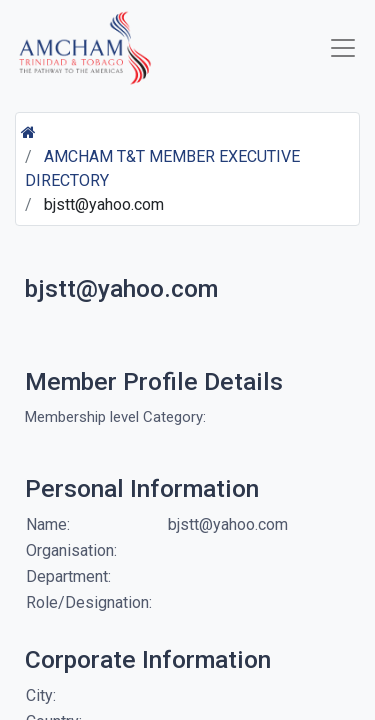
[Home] (28, 132)
